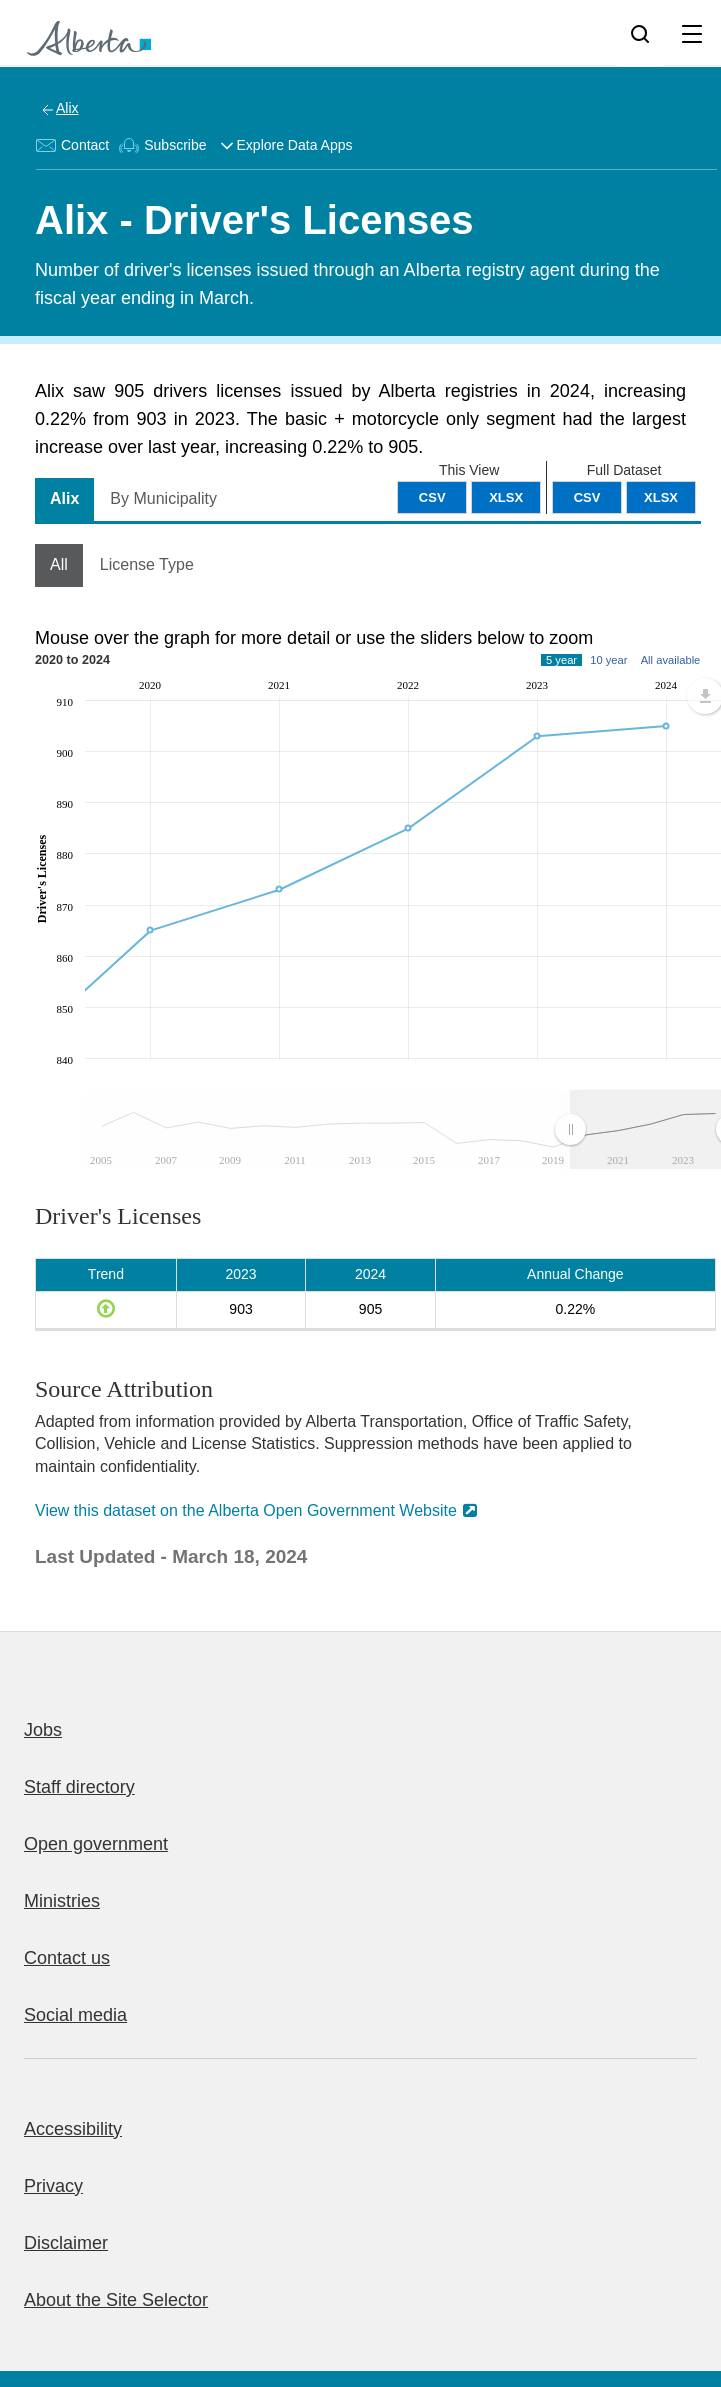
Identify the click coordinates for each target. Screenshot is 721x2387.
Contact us (67, 1958)
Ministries (62, 1901)
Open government (96, 1844)
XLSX (661, 497)
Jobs (43, 1730)
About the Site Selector (116, 2300)
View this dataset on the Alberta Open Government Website (246, 1510)
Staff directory (79, 1787)
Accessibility (73, 2129)
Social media (75, 2015)
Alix (67, 108)
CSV (587, 497)
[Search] (640, 33)
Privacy (53, 2186)
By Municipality (163, 498)
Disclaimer (66, 2243)
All (59, 564)
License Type (147, 564)
